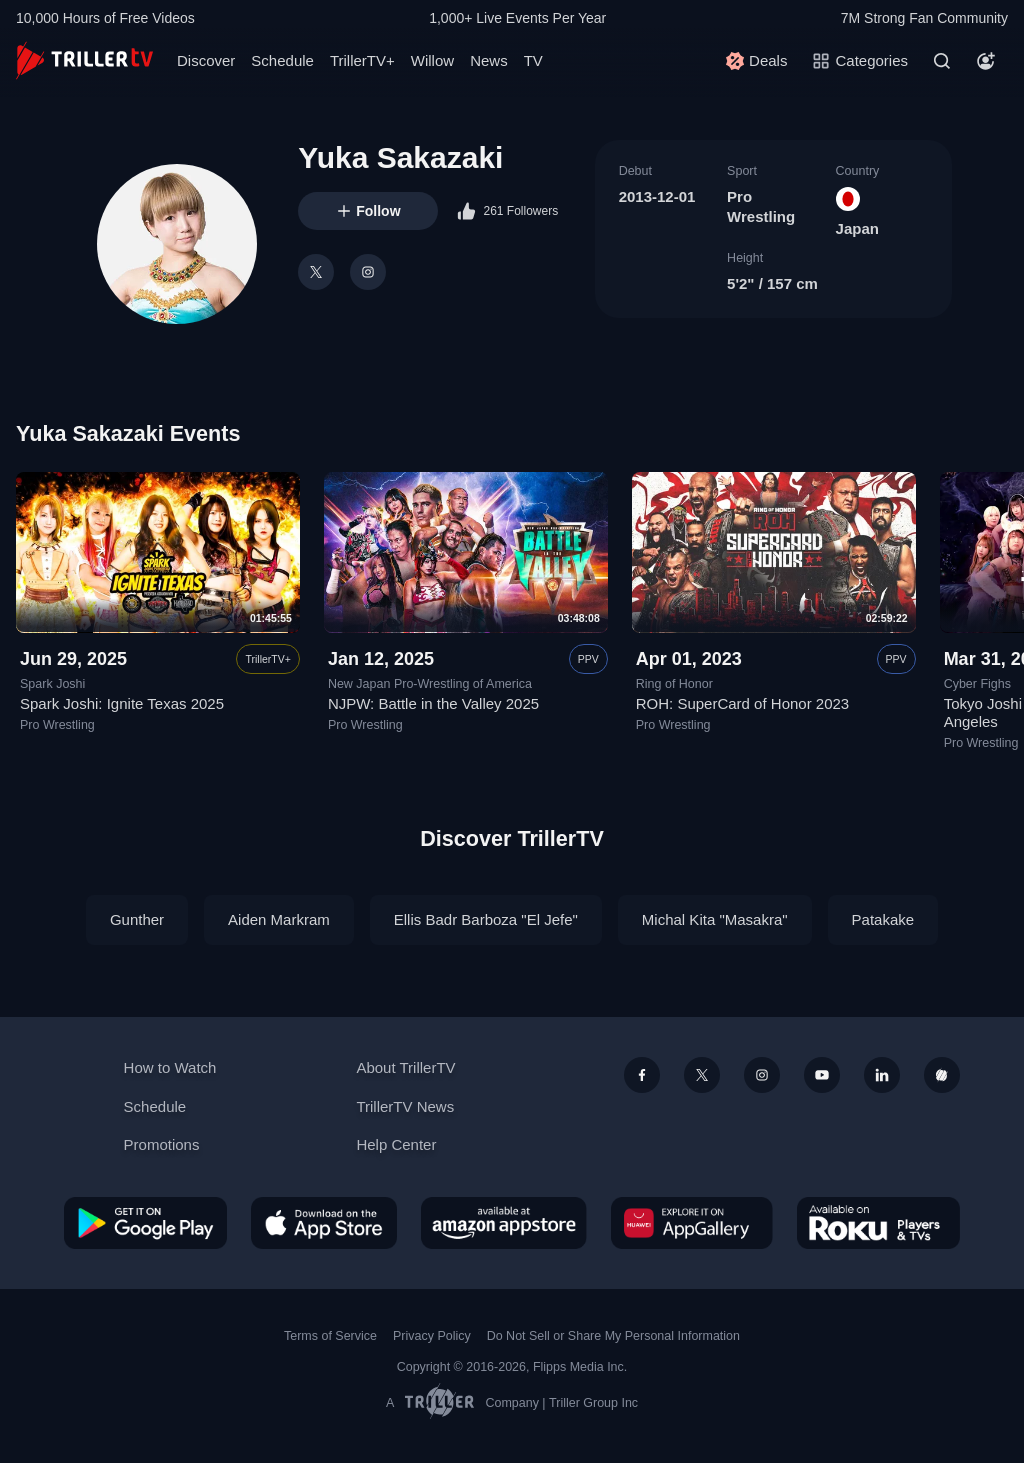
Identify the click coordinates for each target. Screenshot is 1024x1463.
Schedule (282, 60)
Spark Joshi (52, 684)
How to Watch (170, 1067)
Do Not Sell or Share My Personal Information (613, 1336)
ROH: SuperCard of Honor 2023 (742, 704)
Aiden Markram (279, 919)
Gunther (137, 919)
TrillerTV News (405, 1106)
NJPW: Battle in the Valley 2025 (433, 704)
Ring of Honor (674, 684)
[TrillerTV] (84, 60)
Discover (206, 60)
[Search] (942, 61)
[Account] (986, 61)
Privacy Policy (432, 1336)
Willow (432, 60)
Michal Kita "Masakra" (715, 919)
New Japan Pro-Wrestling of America (430, 684)
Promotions (162, 1144)
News (489, 60)
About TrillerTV (405, 1067)
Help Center (396, 1144)
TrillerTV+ (362, 60)
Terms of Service (330, 1336)
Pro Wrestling (57, 725)
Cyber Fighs (977, 684)
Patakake (883, 919)
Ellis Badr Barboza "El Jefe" (486, 919)
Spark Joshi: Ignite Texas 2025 (122, 704)
